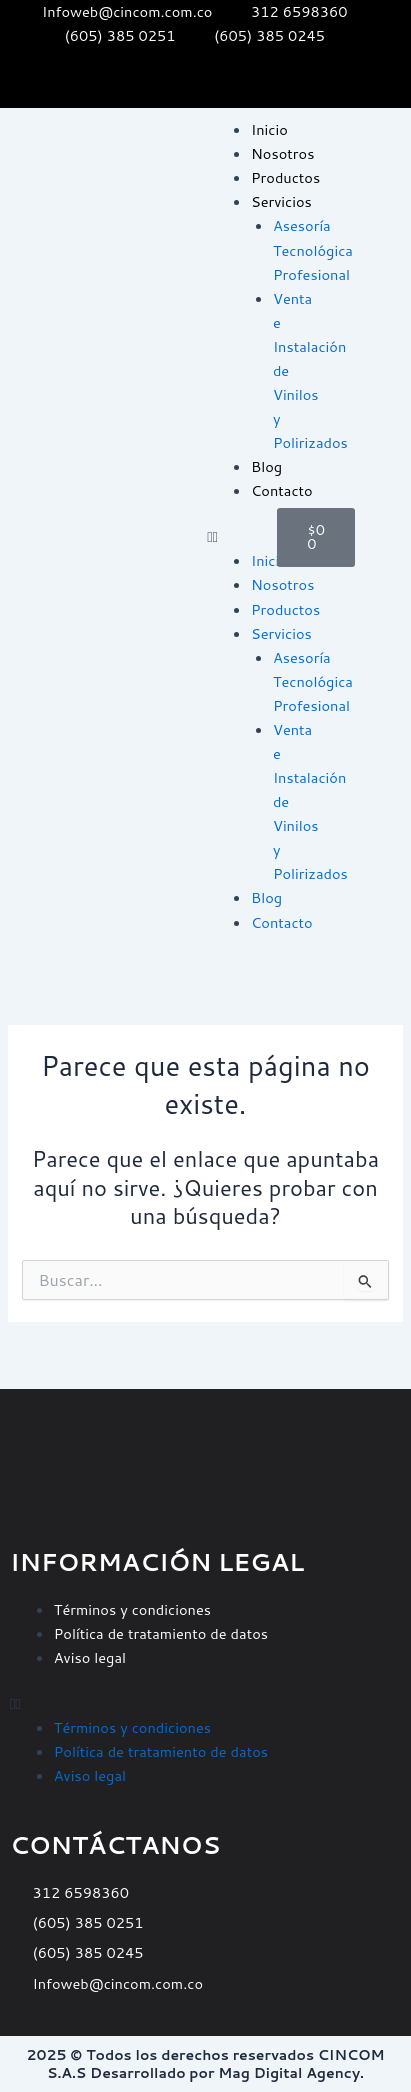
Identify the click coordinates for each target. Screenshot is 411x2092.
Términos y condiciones (132, 1609)
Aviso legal (90, 1657)
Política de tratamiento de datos (161, 1633)
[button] (232, 537)
